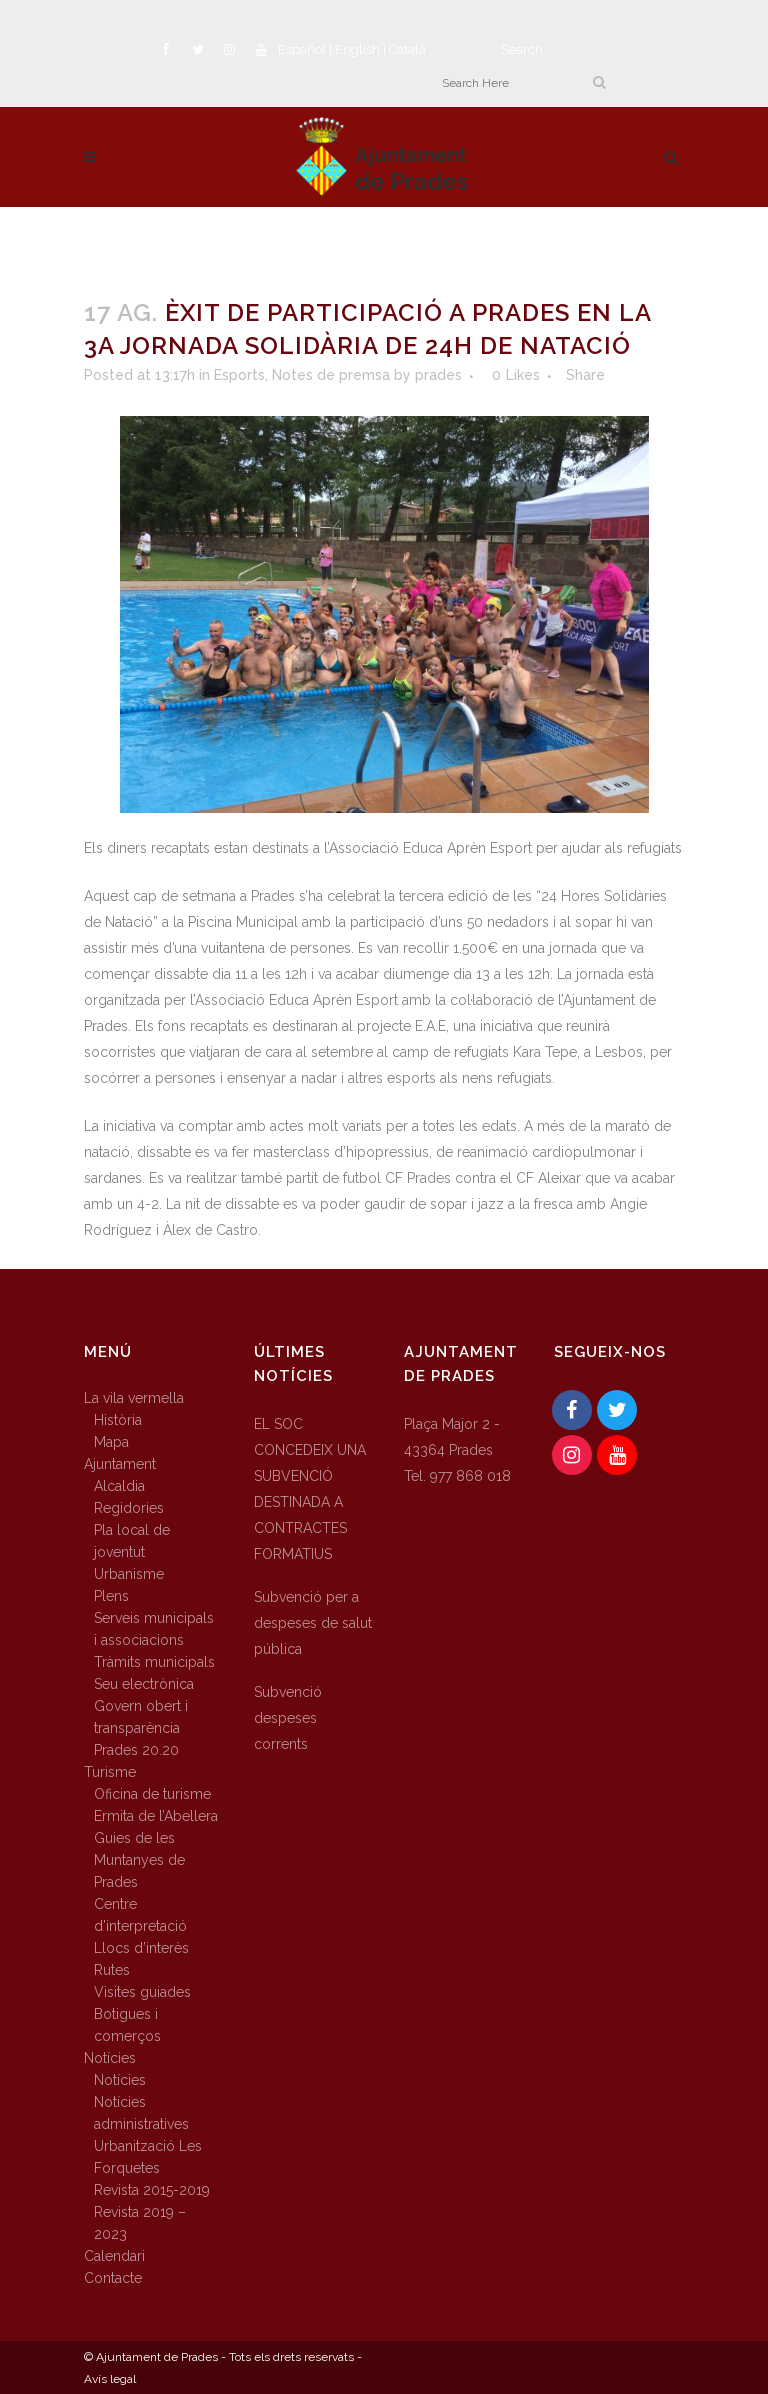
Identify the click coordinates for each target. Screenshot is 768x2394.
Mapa (111, 1442)
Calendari (114, 2256)
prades (438, 375)
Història (118, 1420)
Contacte (113, 2278)
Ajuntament (120, 1464)
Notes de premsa (331, 375)
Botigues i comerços (127, 2025)
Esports (239, 375)
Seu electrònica (144, 1684)
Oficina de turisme (152, 1794)
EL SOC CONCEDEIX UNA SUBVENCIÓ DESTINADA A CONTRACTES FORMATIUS (310, 1489)
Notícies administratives (141, 2113)
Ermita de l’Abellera (156, 1816)
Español (302, 49)
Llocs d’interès (141, 1948)
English (357, 49)
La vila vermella (134, 1398)
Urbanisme (129, 1574)
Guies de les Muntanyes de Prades (139, 1860)
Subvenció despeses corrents (288, 1718)
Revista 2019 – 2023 (140, 2223)
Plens (111, 1596)
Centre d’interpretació (140, 1915)
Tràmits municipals (154, 1662)
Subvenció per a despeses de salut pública (313, 1623)
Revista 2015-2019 (152, 2190)
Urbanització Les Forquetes (148, 2157)
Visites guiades (142, 1992)
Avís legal (110, 2379)
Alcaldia (119, 1486)
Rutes (112, 1970)
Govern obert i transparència (141, 1717)
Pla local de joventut (132, 1541)
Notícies (110, 2058)
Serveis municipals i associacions (154, 1629)
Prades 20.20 (136, 1750)
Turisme (110, 1772)
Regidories (129, 1508)
